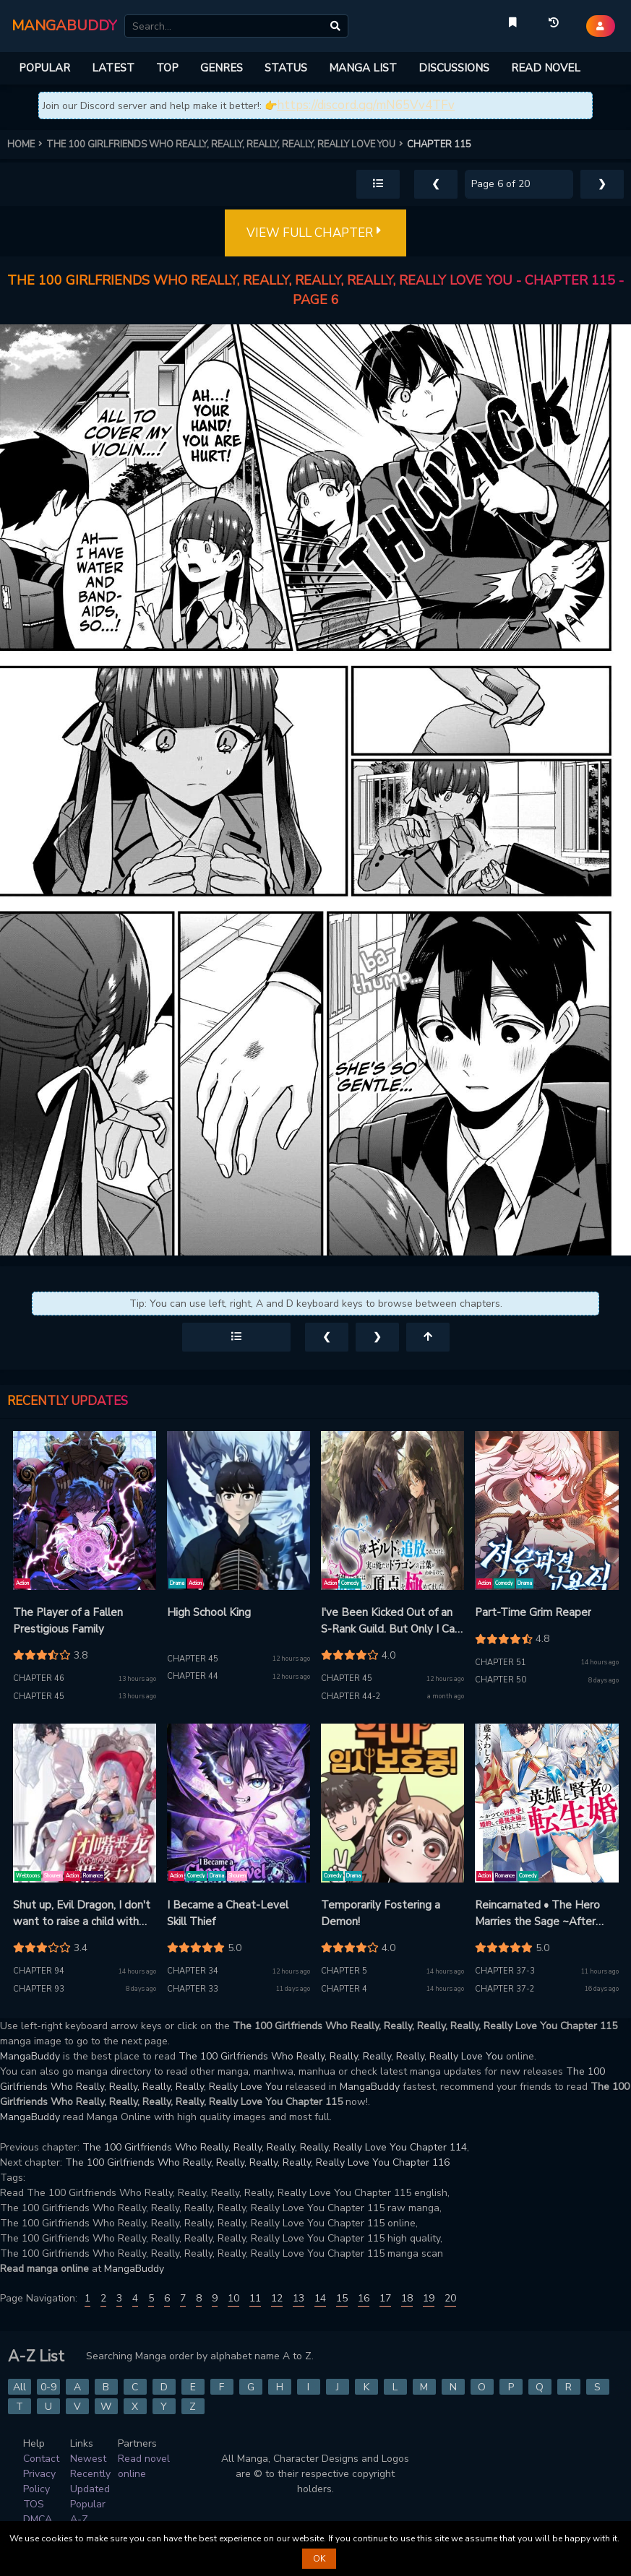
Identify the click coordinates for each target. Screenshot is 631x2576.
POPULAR (44, 68)
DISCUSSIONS (453, 68)
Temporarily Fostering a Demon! (380, 1913)
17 (385, 2298)
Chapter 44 (192, 1676)
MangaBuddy (30, 2056)
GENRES (221, 68)
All (19, 2387)
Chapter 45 (38, 1696)
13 (298, 2298)
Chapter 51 (500, 1662)
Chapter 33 (192, 1989)
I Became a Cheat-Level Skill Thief (227, 1913)
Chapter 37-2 (505, 1989)
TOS (33, 2504)
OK (319, 2558)
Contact (41, 2458)
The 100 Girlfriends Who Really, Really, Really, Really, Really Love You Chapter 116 (257, 2162)
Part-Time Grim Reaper (533, 1612)
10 (233, 2298)
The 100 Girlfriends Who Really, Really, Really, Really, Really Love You (341, 2056)
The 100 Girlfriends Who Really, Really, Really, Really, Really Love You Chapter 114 (274, 2147)
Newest (88, 2458)
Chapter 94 (38, 1971)
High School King (209, 1612)
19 (428, 2298)
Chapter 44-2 (351, 1696)
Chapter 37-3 (505, 1971)
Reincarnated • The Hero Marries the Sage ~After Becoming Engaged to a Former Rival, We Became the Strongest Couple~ (540, 1913)
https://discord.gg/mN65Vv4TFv (366, 105)
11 (255, 2298)
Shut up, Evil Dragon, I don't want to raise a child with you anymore (81, 1913)
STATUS (286, 68)
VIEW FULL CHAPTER (315, 233)
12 (277, 2298)
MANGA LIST (363, 68)
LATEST (113, 68)
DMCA (37, 2519)
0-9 (48, 2387)
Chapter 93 (38, 1989)
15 (342, 2298)
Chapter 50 (500, 1679)
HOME (26, 144)
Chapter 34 (192, 1971)
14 (320, 2298)
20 (450, 2298)
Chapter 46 (38, 1678)
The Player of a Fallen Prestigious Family (68, 1620)
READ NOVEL (545, 68)
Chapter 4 (344, 1989)
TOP (167, 68)
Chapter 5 (344, 1971)
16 (363, 2298)
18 (407, 2298)
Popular (88, 2504)
